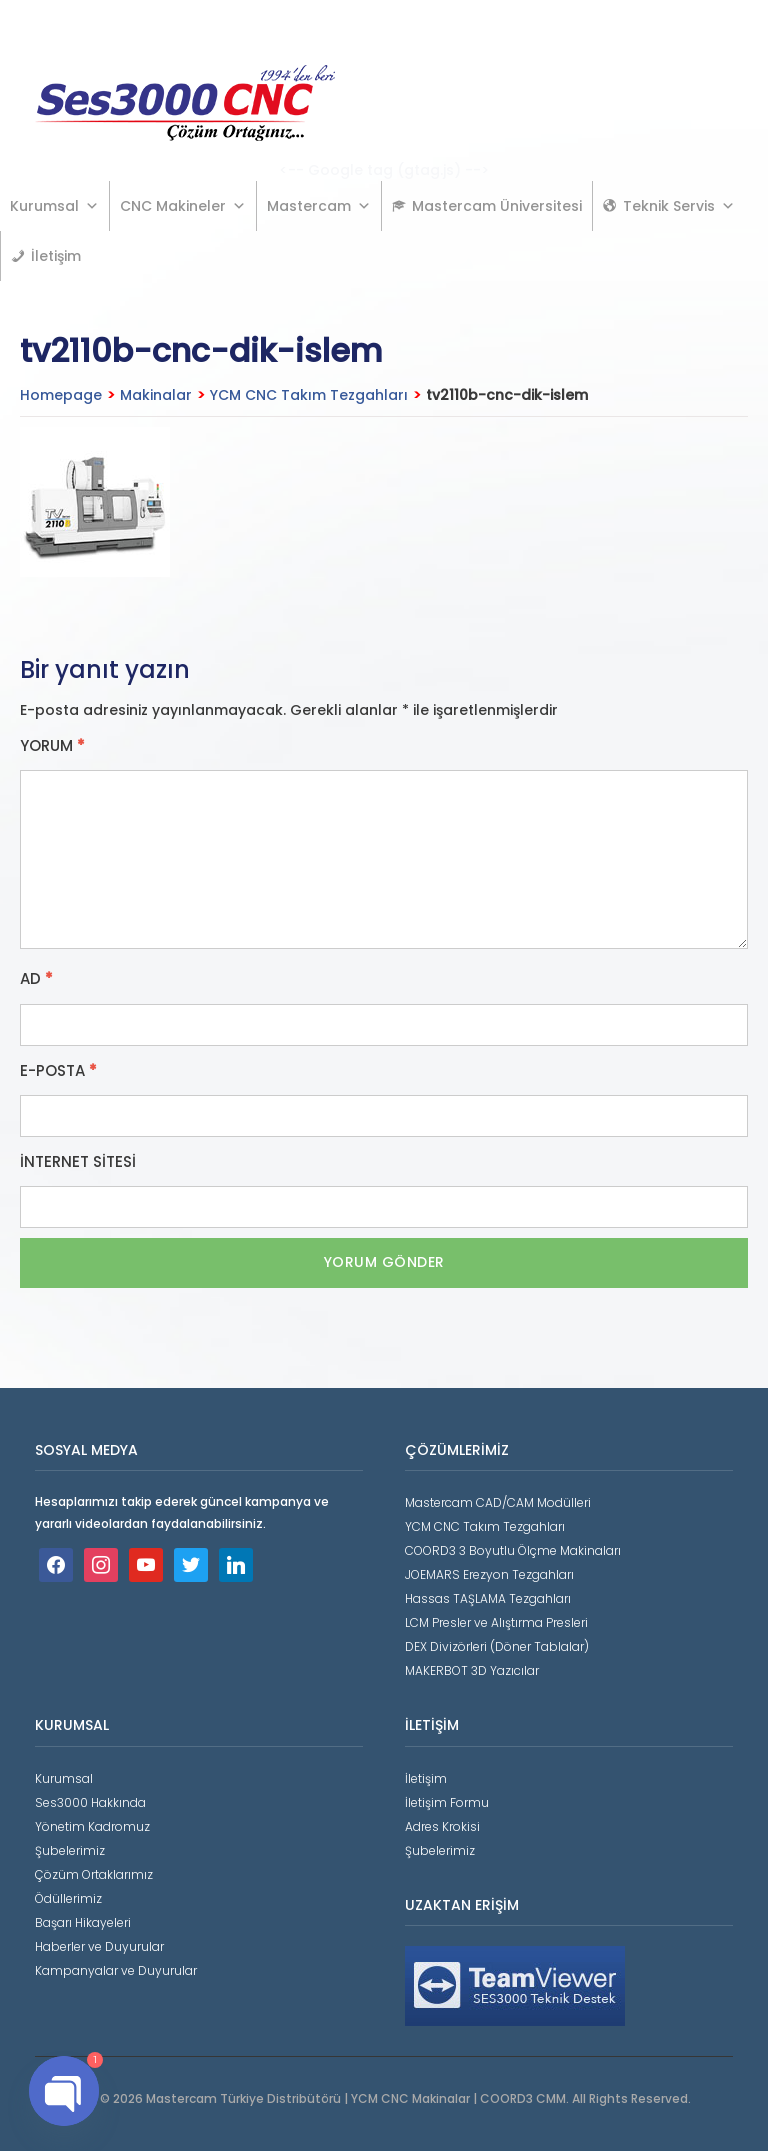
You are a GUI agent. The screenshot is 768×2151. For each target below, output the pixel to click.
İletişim (56, 256)
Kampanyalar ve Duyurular (116, 1970)
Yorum (52, 746)
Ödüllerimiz (68, 1898)
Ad (36, 979)
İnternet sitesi (78, 1162)
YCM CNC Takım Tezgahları (309, 395)
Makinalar (156, 395)
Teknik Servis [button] (679, 206)
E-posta (58, 1071)
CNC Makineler (183, 206)
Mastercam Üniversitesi (497, 206)
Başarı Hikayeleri (83, 1922)
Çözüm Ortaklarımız (94, 1874)
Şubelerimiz (70, 1850)
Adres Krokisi (442, 1826)
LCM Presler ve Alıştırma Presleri (496, 1622)
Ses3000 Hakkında (90, 1802)
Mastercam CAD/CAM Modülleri (498, 1502)
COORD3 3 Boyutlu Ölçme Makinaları (513, 1550)
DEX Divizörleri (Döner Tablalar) (497, 1646)
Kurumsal (54, 206)
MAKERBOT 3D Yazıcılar (472, 1670)
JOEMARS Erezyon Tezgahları (489, 1574)
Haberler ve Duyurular (99, 1946)
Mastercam (319, 206)
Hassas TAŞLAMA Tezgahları (488, 1598)
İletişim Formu (447, 1802)
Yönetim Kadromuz (92, 1826)
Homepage (61, 395)
